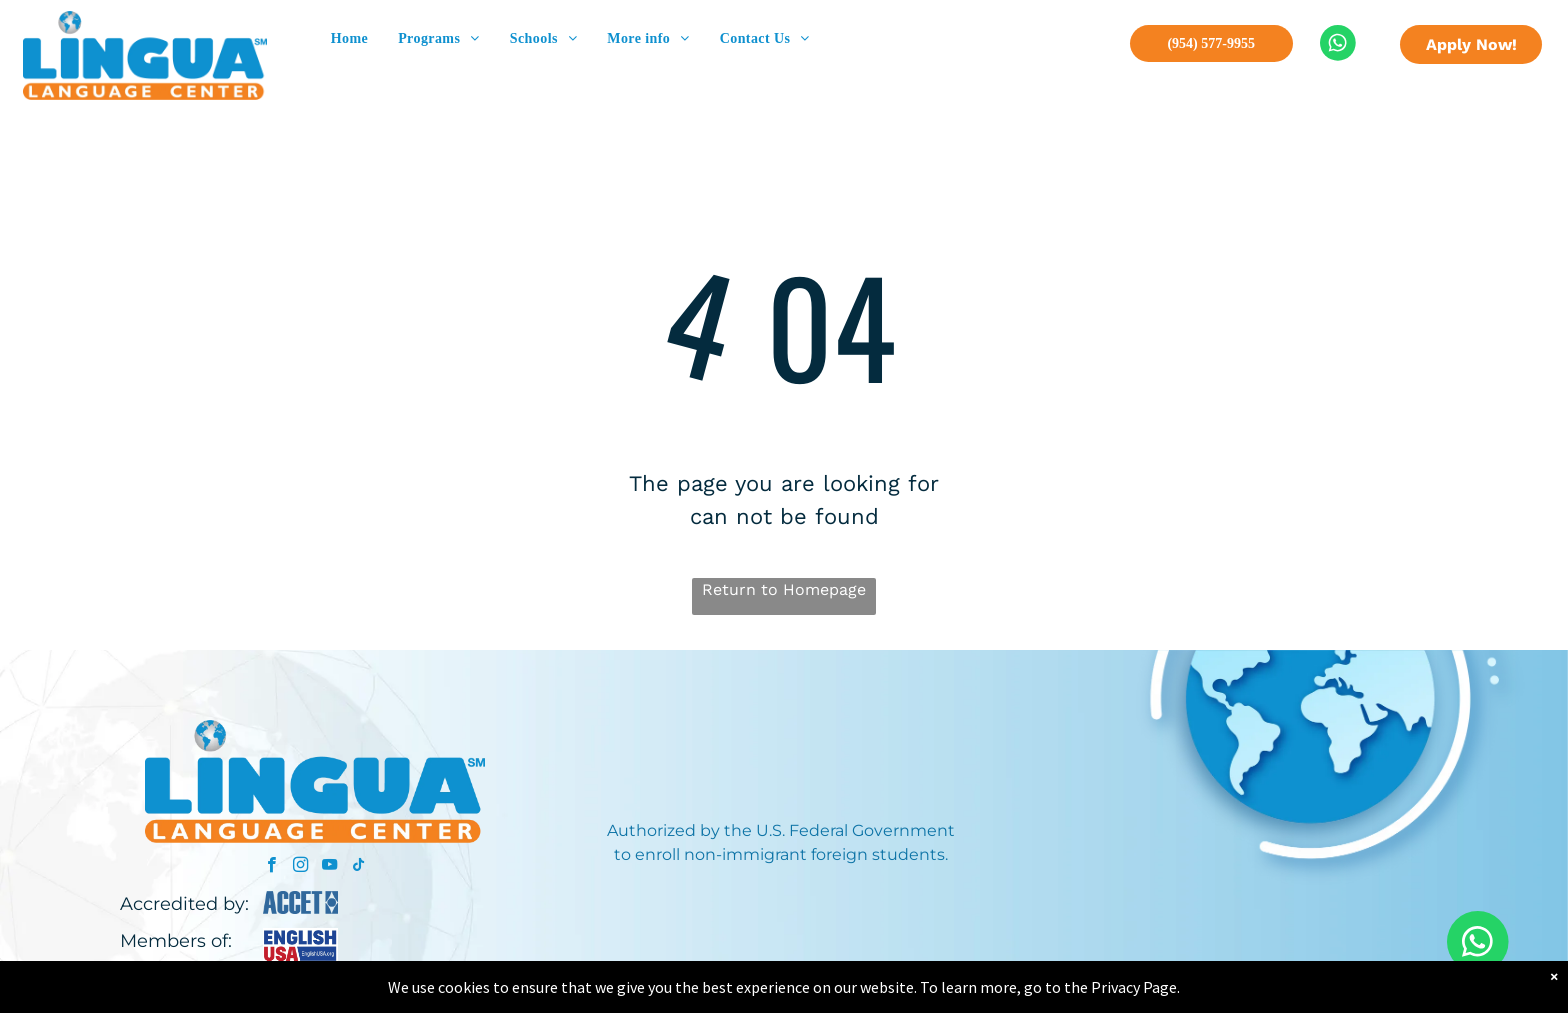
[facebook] (271, 867)
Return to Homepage (784, 589)
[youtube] (329, 867)
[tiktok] (358, 867)
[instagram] (300, 867)
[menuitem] (349, 38)
